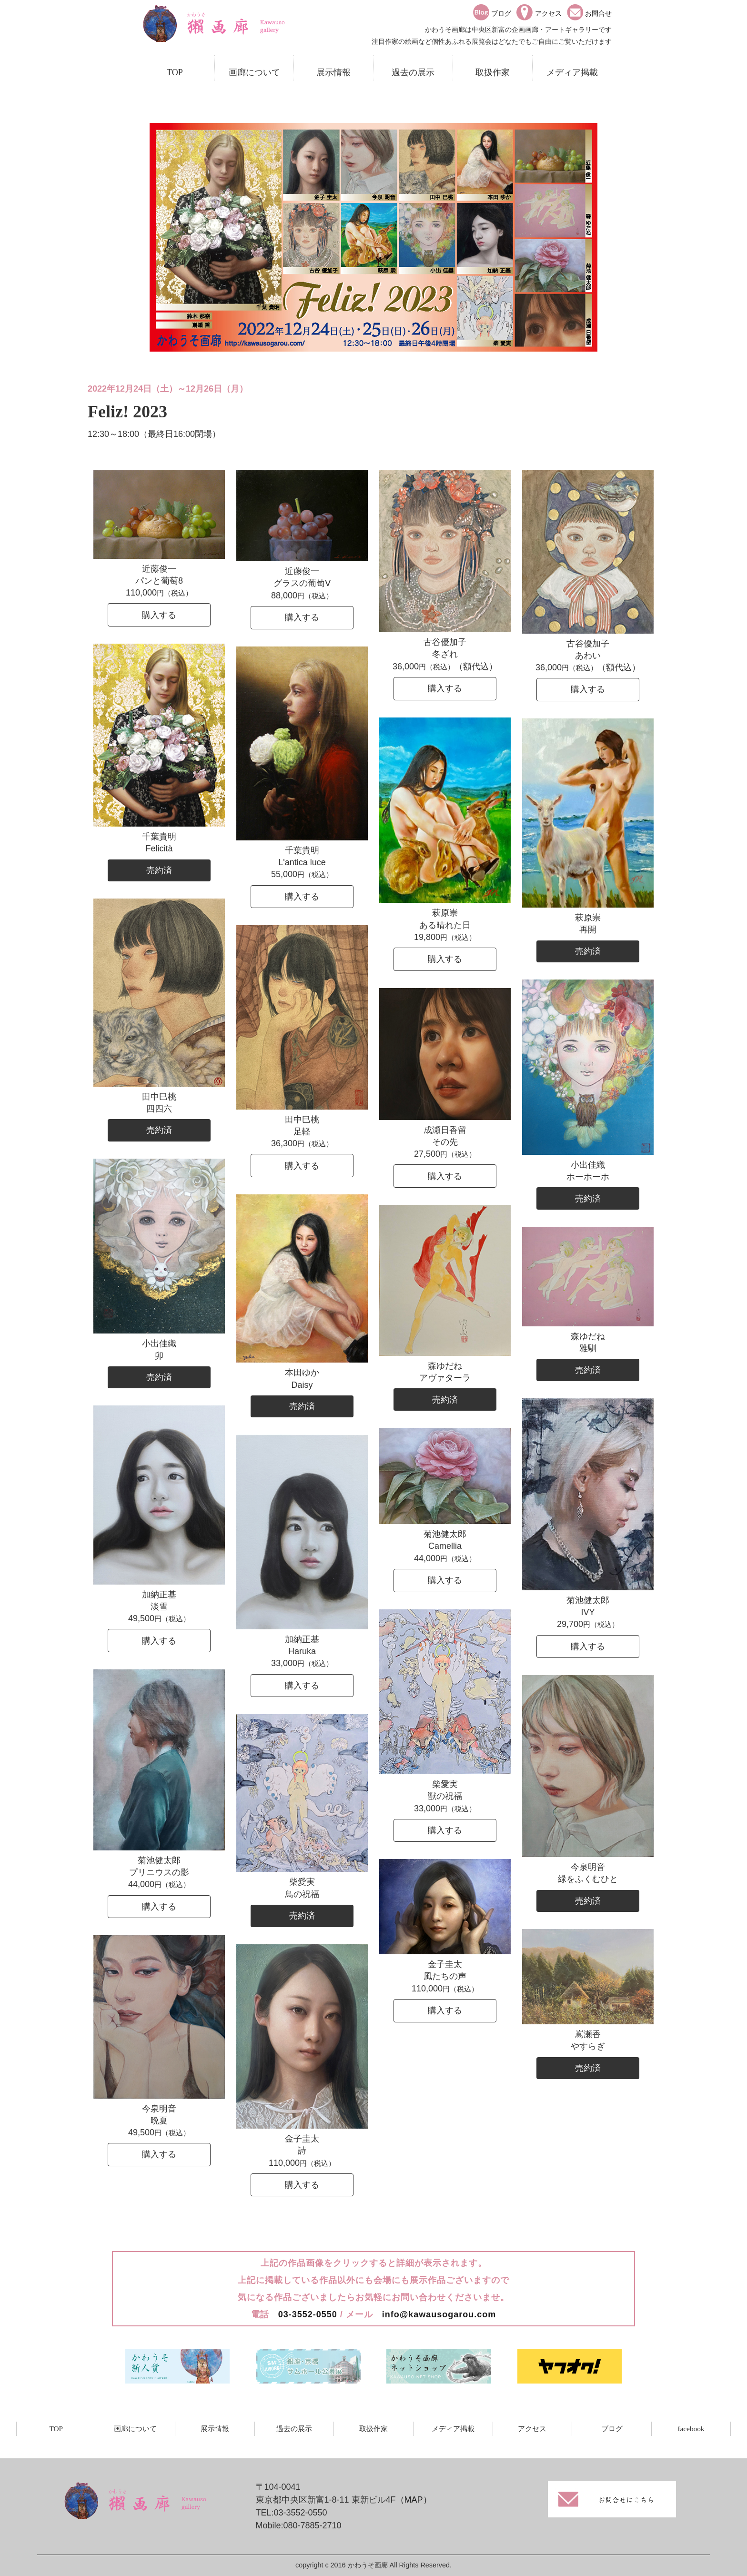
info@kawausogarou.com (439, 2314)
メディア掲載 (572, 72)
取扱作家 (492, 72)
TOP (175, 72)
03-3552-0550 (307, 2314)
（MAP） (414, 2500)
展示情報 (333, 72)
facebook (690, 2428)
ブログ (612, 2428)
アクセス (532, 2428)
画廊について (254, 72)
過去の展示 (413, 72)
